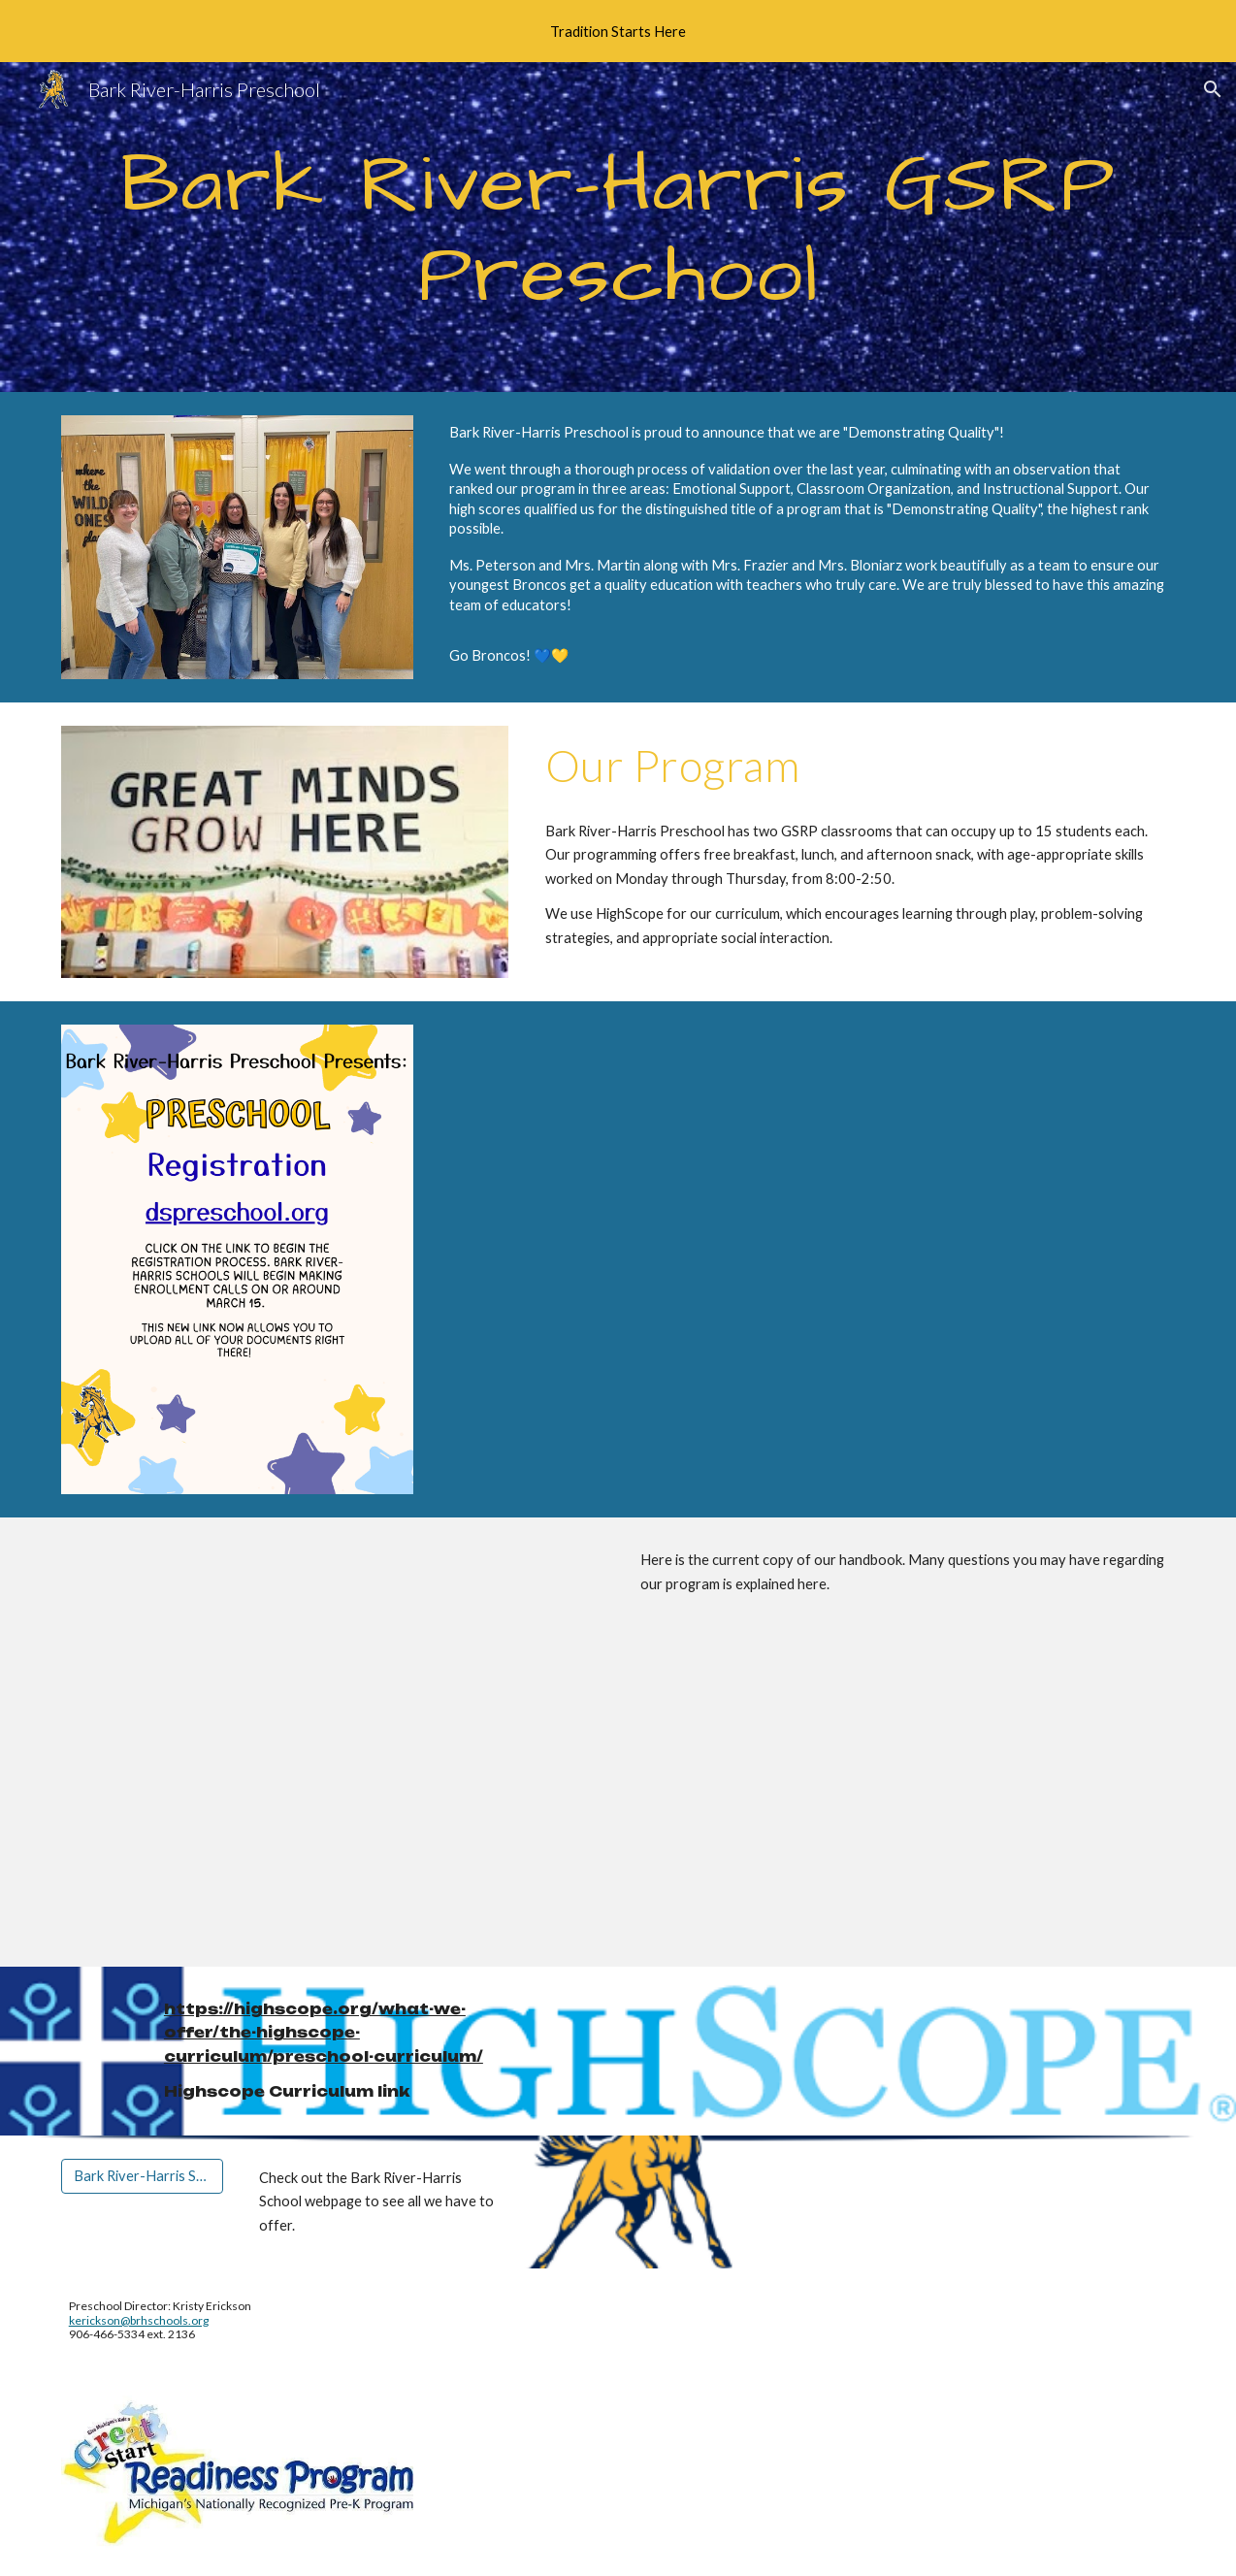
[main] (618, 227)
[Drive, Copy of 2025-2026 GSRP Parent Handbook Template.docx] (332, 1741)
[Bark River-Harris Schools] (142, 2175)
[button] (1212, 89)
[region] (618, 31)
